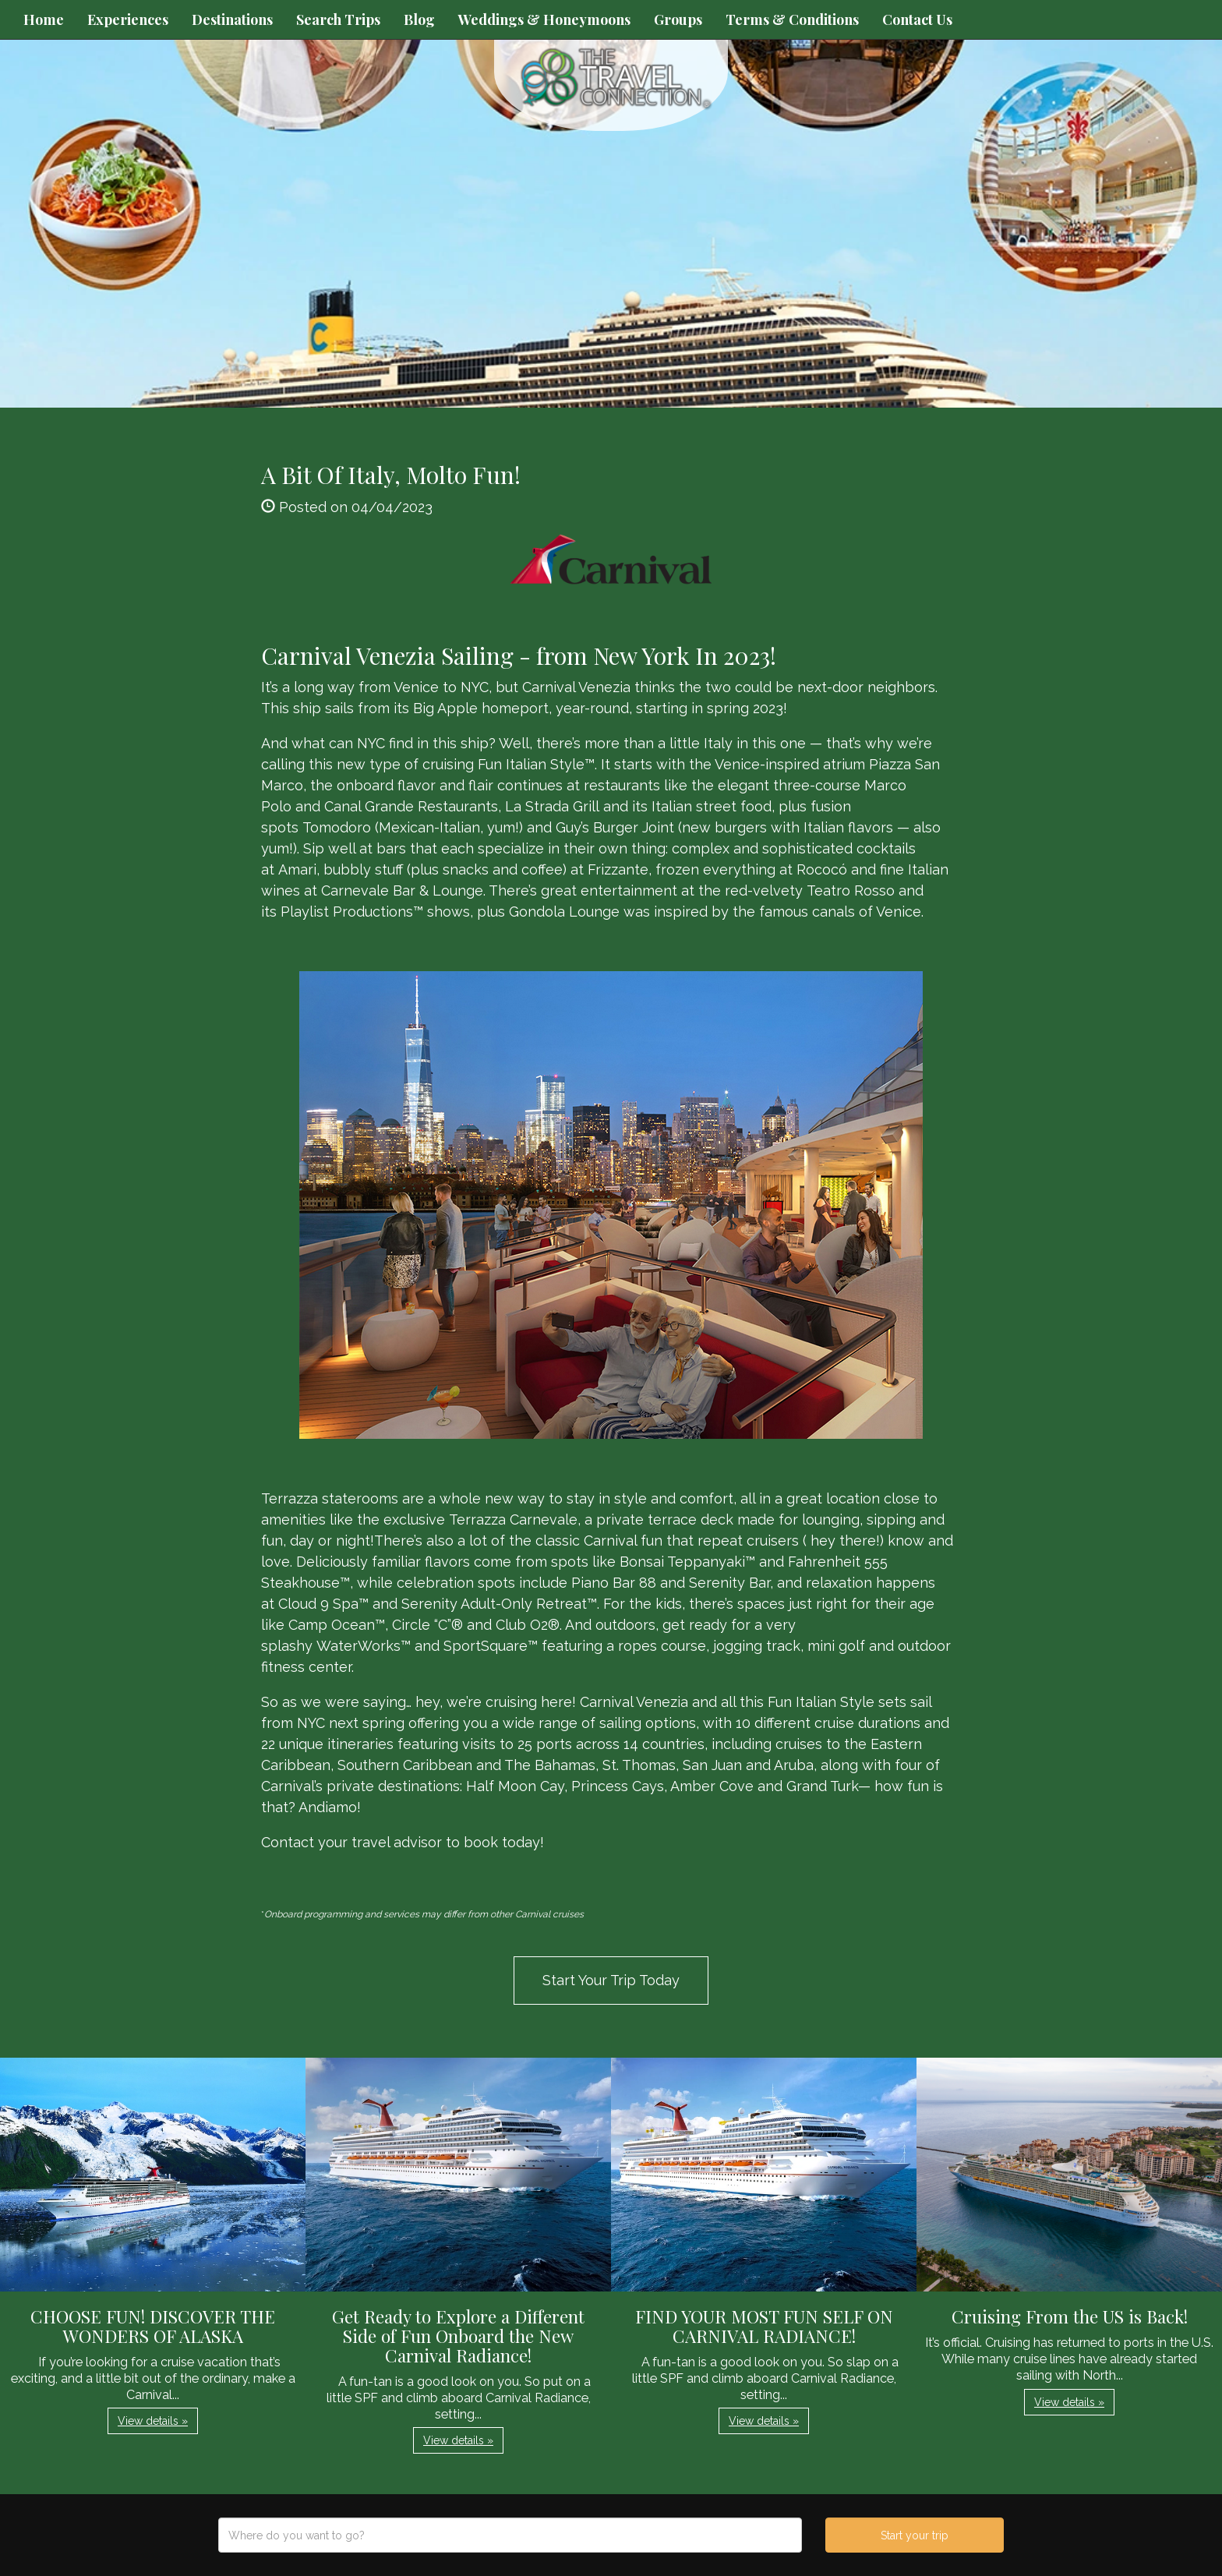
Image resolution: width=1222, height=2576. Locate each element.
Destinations (232, 19)
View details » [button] (153, 2421)
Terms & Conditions (792, 19)
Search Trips (338, 19)
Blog (419, 19)
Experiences (127, 19)
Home (43, 19)
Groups (678, 19)
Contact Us (917, 19)
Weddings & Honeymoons (544, 19)
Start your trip (914, 2535)
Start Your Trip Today (611, 1980)
